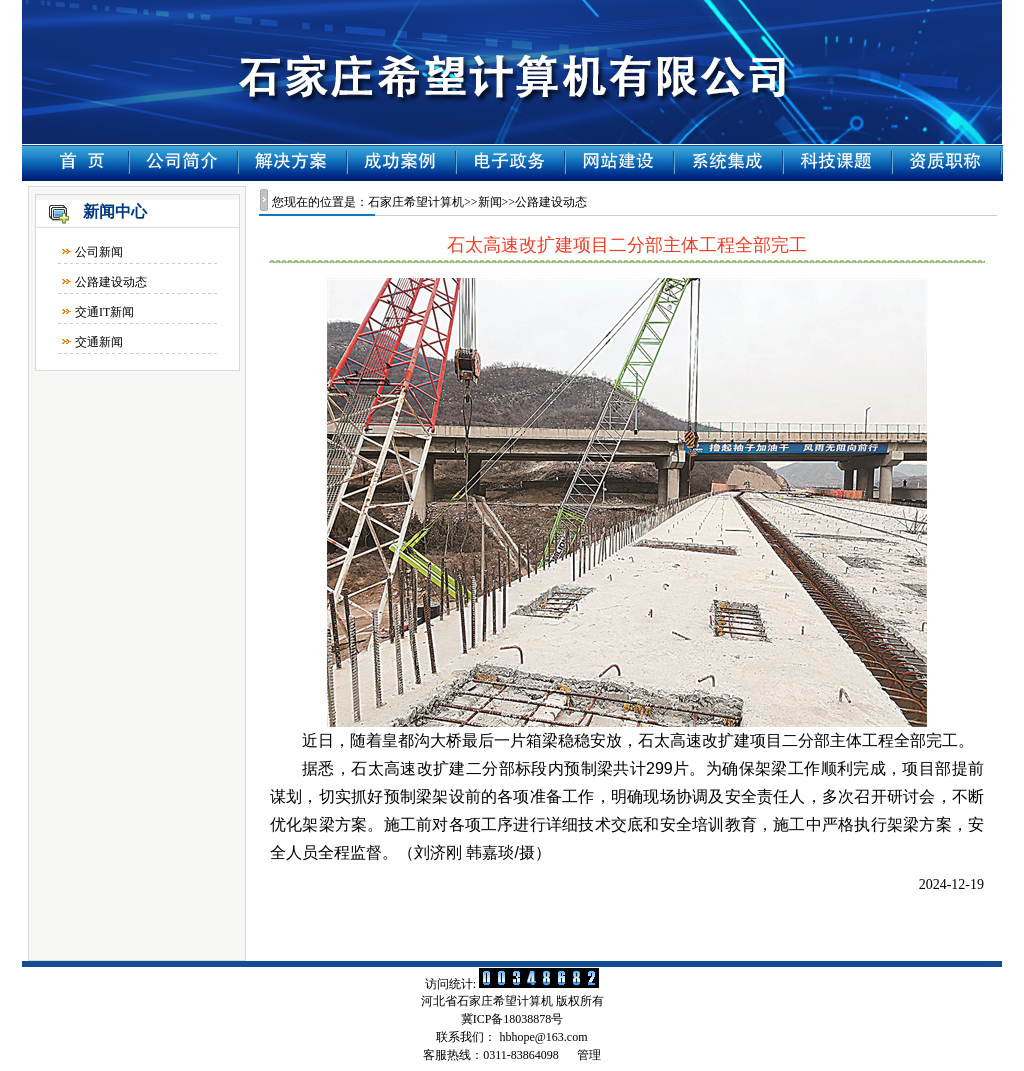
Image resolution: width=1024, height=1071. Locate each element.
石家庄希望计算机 (416, 202)
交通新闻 (99, 342)
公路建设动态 (111, 282)
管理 (589, 1055)
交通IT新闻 (104, 312)
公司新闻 (99, 252)
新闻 (490, 202)
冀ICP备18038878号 (512, 1019)
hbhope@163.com (543, 1037)
